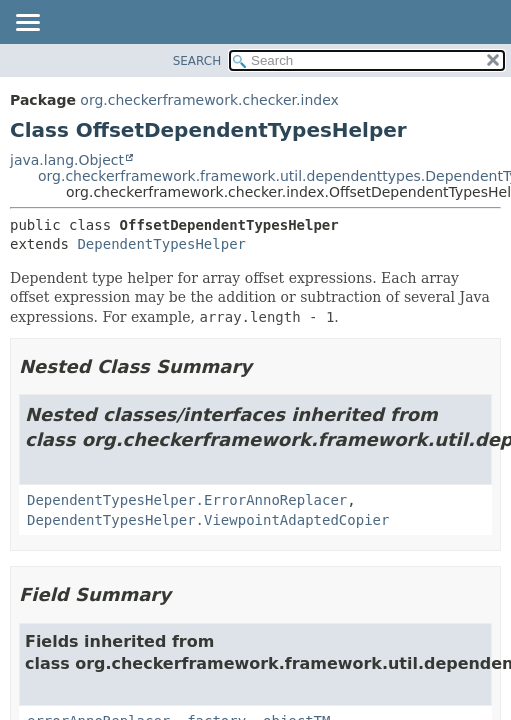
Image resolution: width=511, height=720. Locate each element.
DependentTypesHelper (161, 244)
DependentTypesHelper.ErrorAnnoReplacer (187, 500)
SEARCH (197, 61)
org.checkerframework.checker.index (209, 100)
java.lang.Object (67, 160)
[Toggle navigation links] (27, 24)
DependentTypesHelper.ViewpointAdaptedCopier (208, 520)
